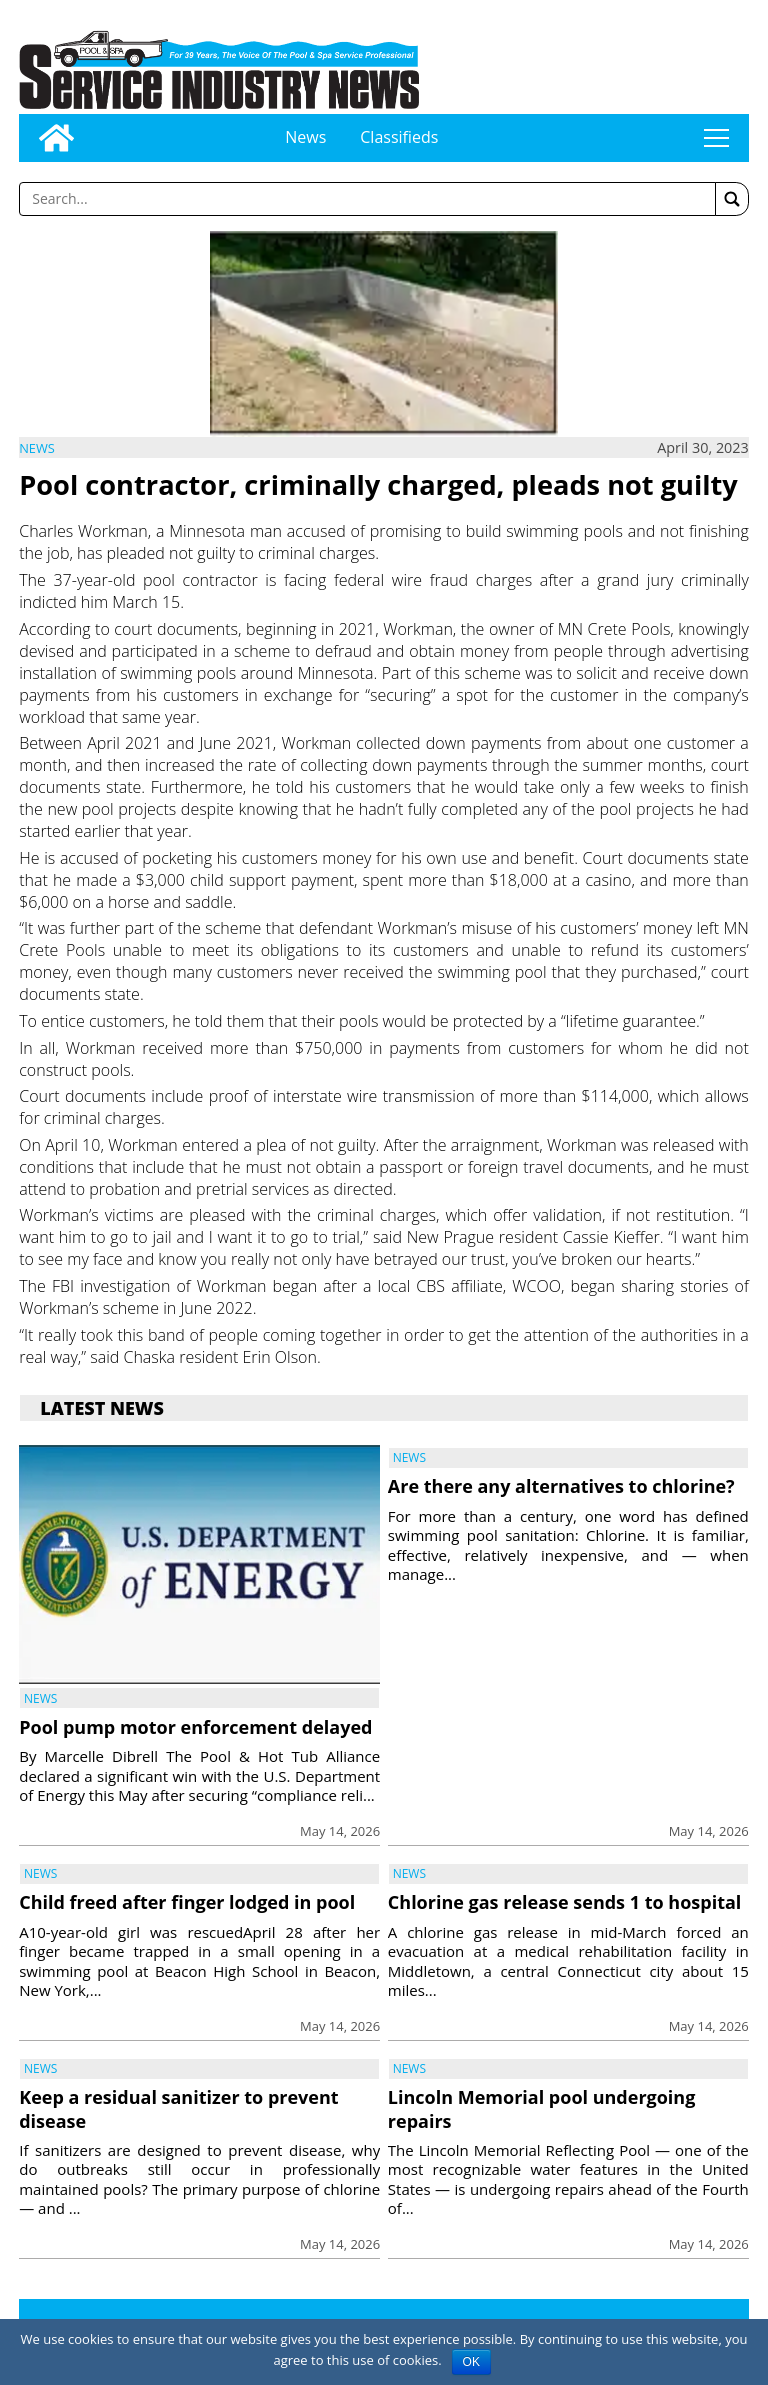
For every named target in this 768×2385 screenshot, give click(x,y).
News (305, 137)
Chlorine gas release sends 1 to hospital (565, 1902)
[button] (732, 199)
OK (471, 2362)
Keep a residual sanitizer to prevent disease (178, 2108)
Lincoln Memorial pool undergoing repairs (542, 2108)
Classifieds (399, 137)
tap (716, 138)
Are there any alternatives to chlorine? (561, 1486)
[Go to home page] (56, 138)
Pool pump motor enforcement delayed (195, 1727)
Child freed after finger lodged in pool (187, 1902)
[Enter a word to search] (367, 199)
